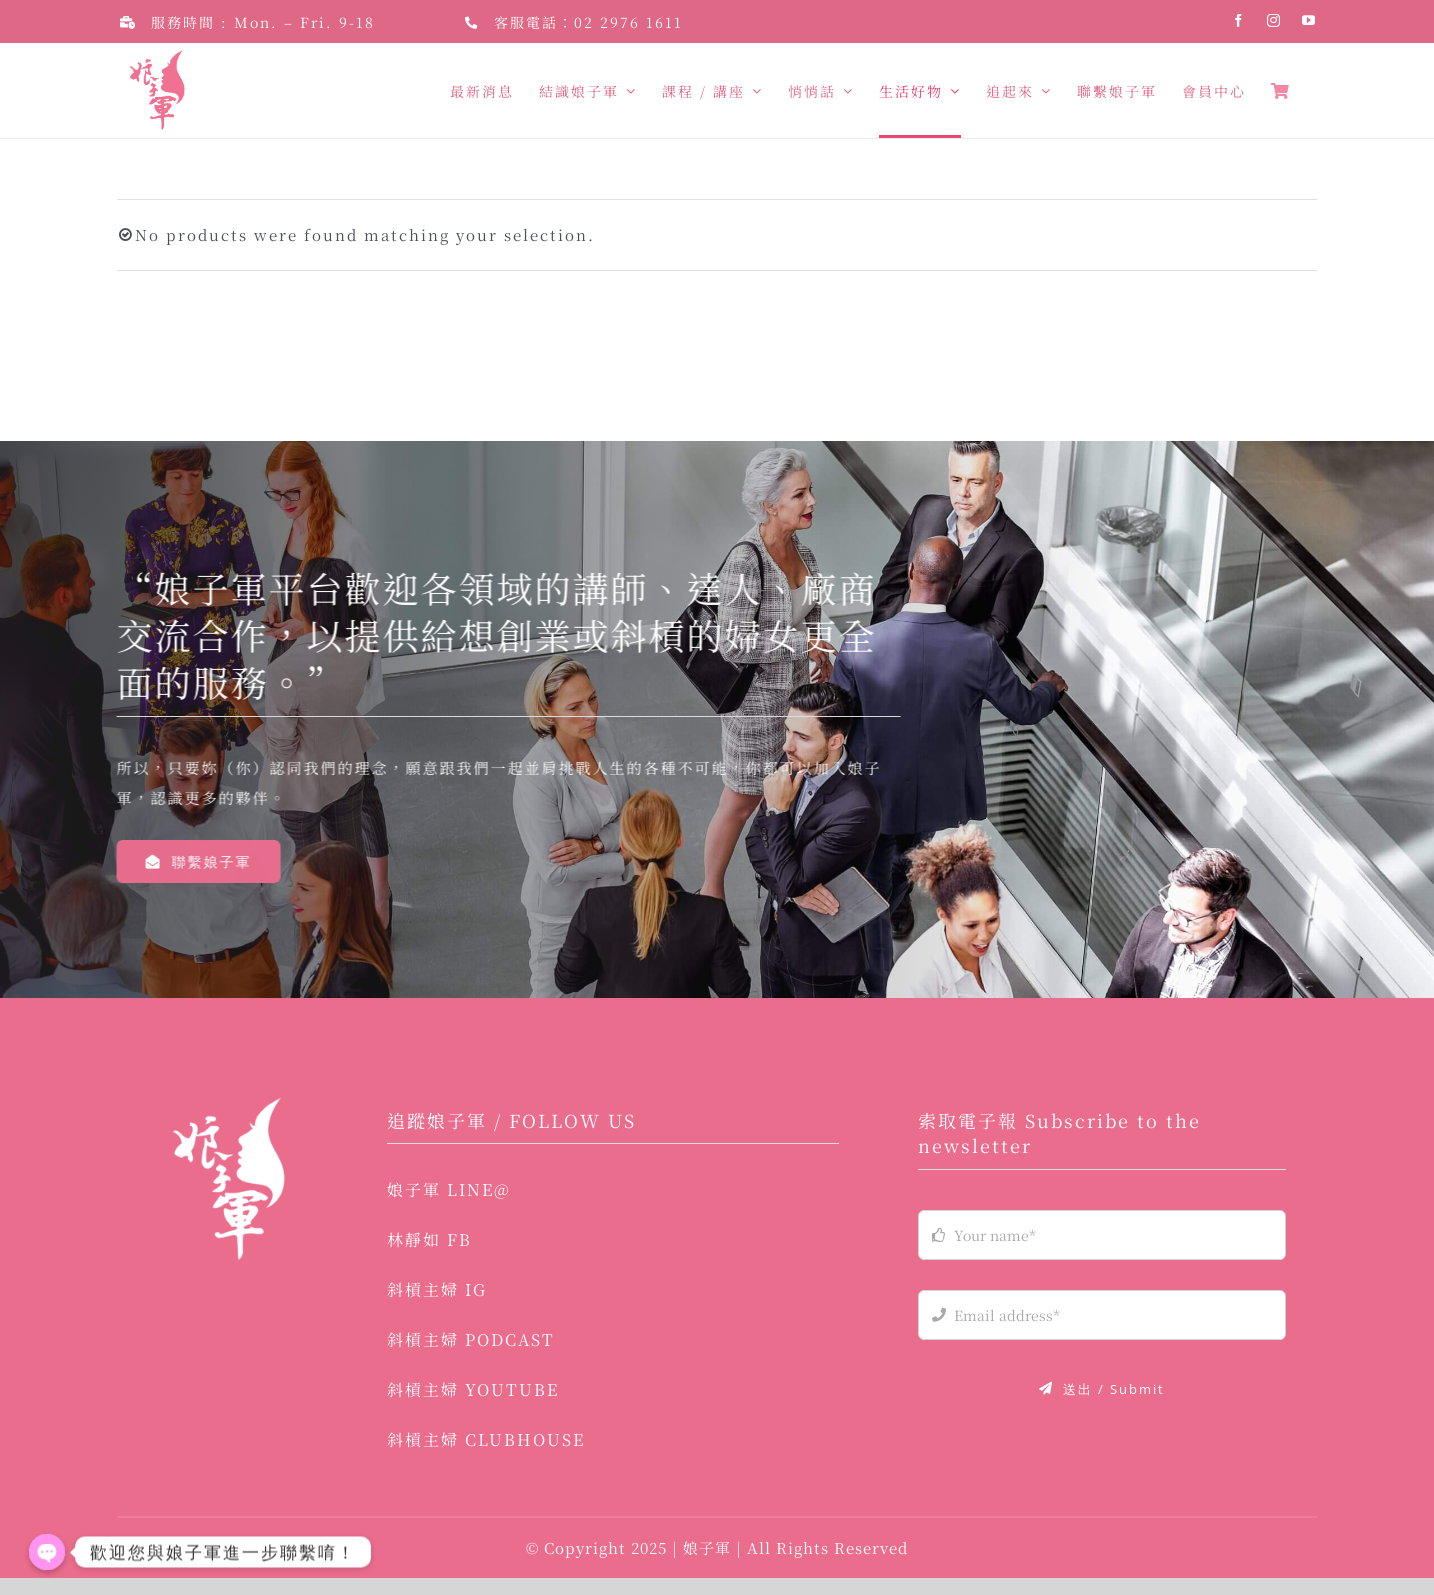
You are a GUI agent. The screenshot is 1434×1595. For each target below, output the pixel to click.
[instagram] (1274, 20)
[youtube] (1309, 20)
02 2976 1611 (628, 22)
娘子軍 (709, 1564)
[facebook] (1239, 20)
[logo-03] (228, 1122)
